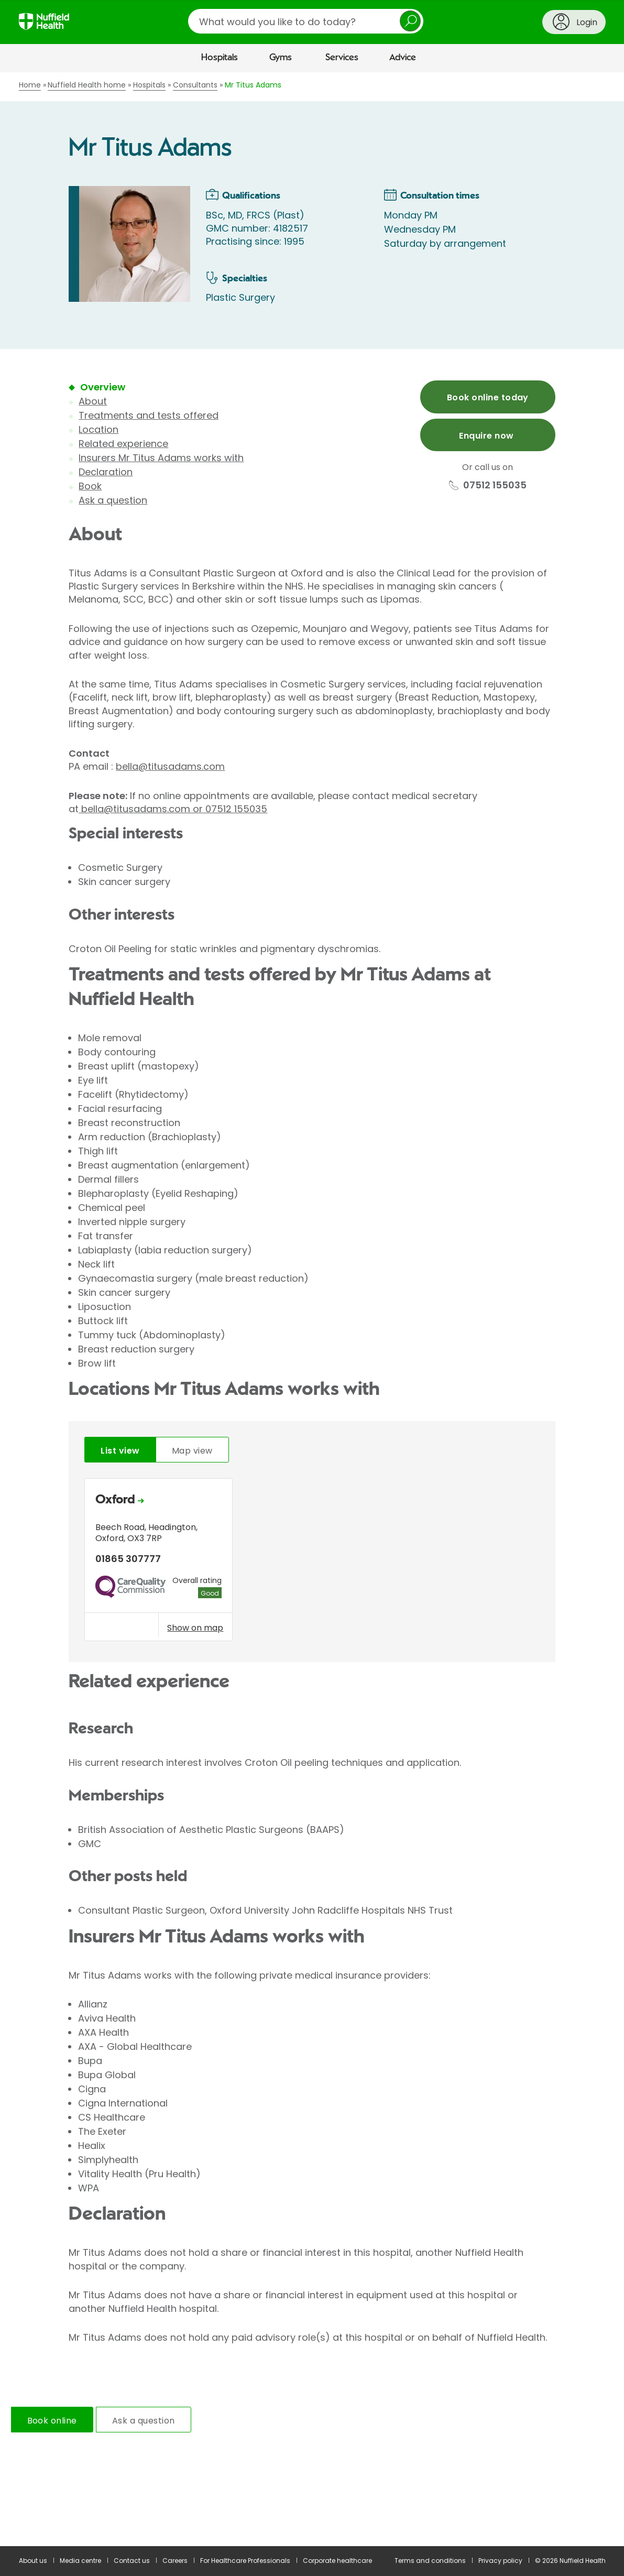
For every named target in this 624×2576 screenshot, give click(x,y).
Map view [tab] (192, 1451)
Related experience (123, 443)
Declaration (106, 471)
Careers (175, 2560)
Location (98, 429)
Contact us (132, 2560)
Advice (402, 57)
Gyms (280, 57)
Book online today (488, 397)
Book (90, 486)
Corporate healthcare (337, 2560)
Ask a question (113, 500)
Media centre (80, 2560)
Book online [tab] (52, 2421)
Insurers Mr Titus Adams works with (161, 457)
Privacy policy (500, 2560)
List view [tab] (120, 1451)
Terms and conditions (430, 2560)
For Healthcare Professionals (245, 2560)
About (93, 401)
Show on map (195, 1627)
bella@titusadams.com (170, 766)
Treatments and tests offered (148, 415)
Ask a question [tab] (143, 2421)
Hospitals (219, 57)
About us (33, 2560)
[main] (312, 1309)
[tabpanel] (311, 1562)
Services (341, 57)
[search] (305, 21)
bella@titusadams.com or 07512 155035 (173, 808)
